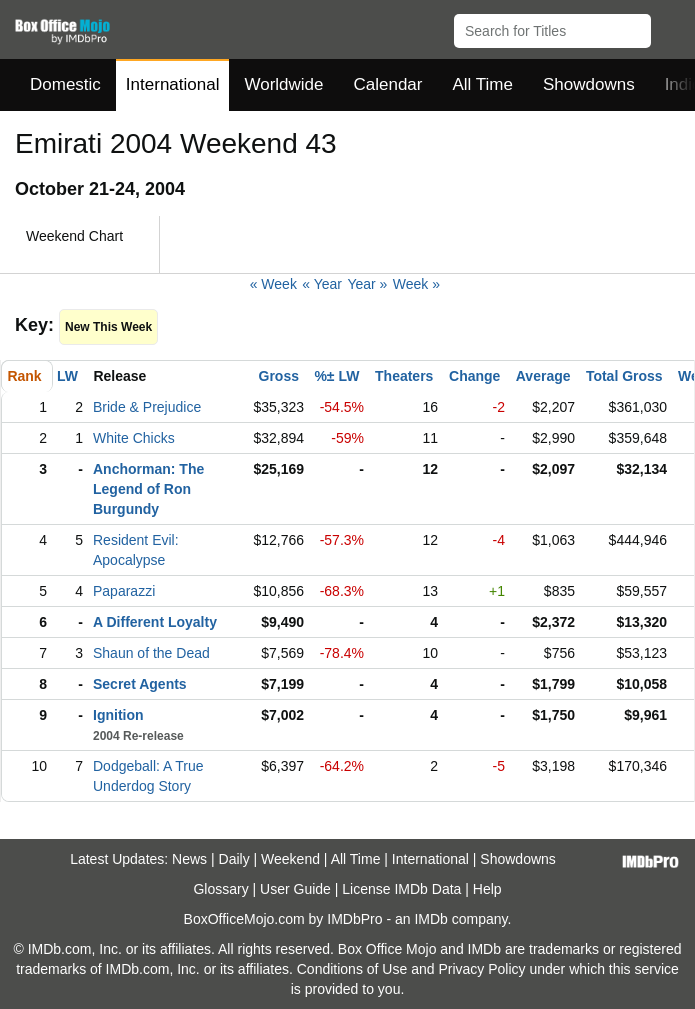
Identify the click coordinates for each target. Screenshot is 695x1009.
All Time (483, 84)
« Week (273, 284)
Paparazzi (124, 591)
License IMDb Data (401, 889)
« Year (322, 284)
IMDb (430, 919)
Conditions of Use (352, 969)
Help (487, 889)
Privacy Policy (481, 969)
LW (67, 376)
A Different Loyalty (155, 622)
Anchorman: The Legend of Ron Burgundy (148, 489)
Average (543, 376)
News (189, 859)
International (173, 84)
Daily (234, 859)
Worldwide (283, 84)
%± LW (336, 376)
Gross (279, 376)
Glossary (220, 889)
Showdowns (589, 84)
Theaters (404, 376)
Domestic (65, 84)
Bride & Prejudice (147, 407)
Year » (367, 284)
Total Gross (624, 376)
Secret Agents (140, 684)
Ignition (118, 715)
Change (474, 376)
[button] (670, 27)
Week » (416, 284)
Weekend (290, 859)
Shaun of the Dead (151, 653)
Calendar (388, 84)
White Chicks (134, 438)
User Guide (295, 889)
